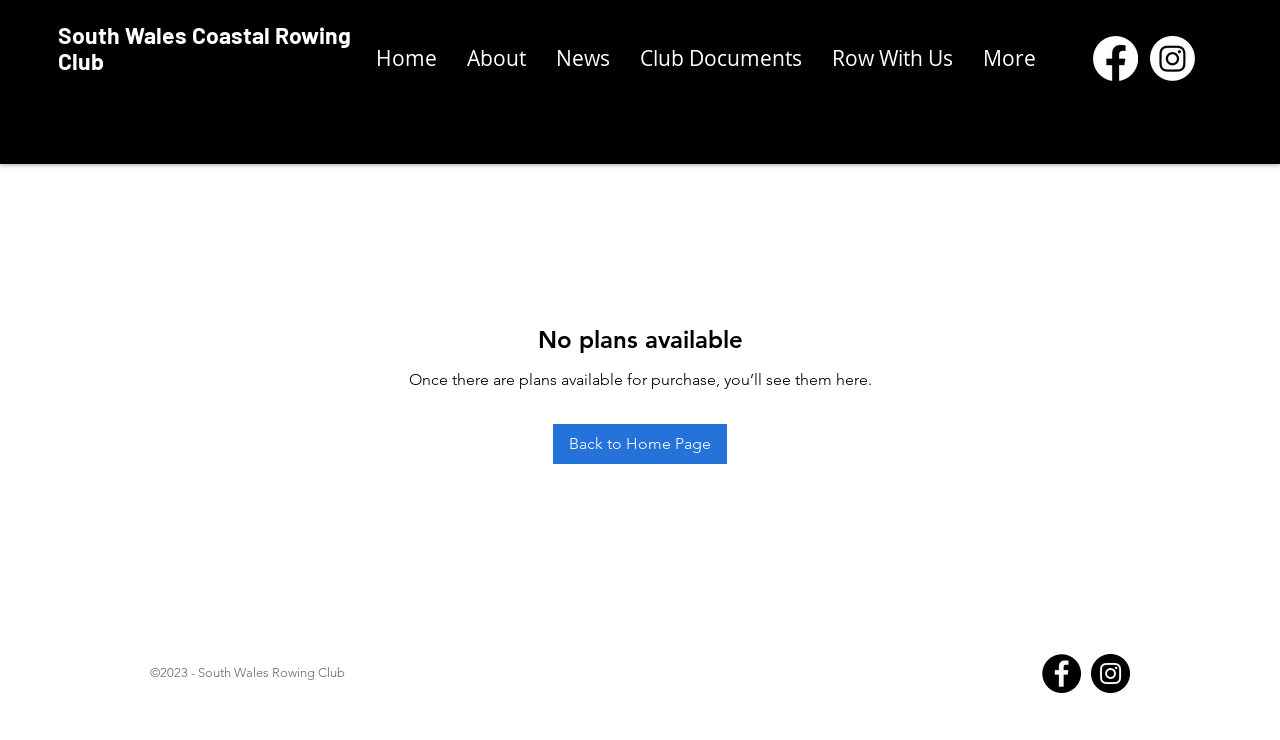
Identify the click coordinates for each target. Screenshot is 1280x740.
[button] (721, 58)
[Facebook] (1061, 673)
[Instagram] (1110, 673)
